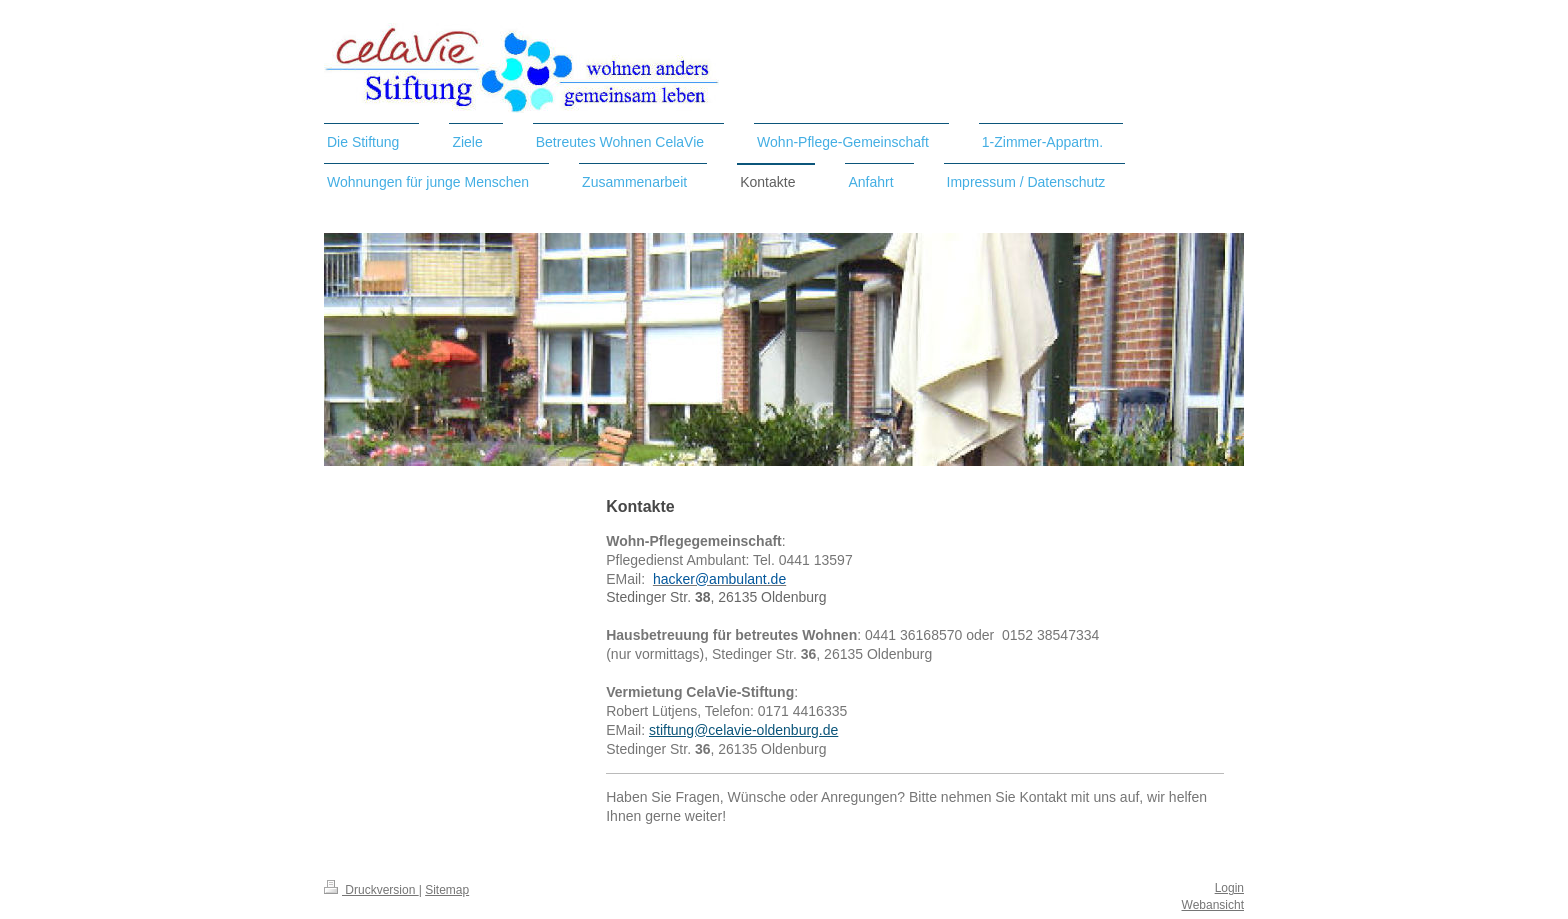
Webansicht (1213, 905)
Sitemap (447, 890)
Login (1229, 888)
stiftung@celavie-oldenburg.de (743, 730)
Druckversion (371, 890)
